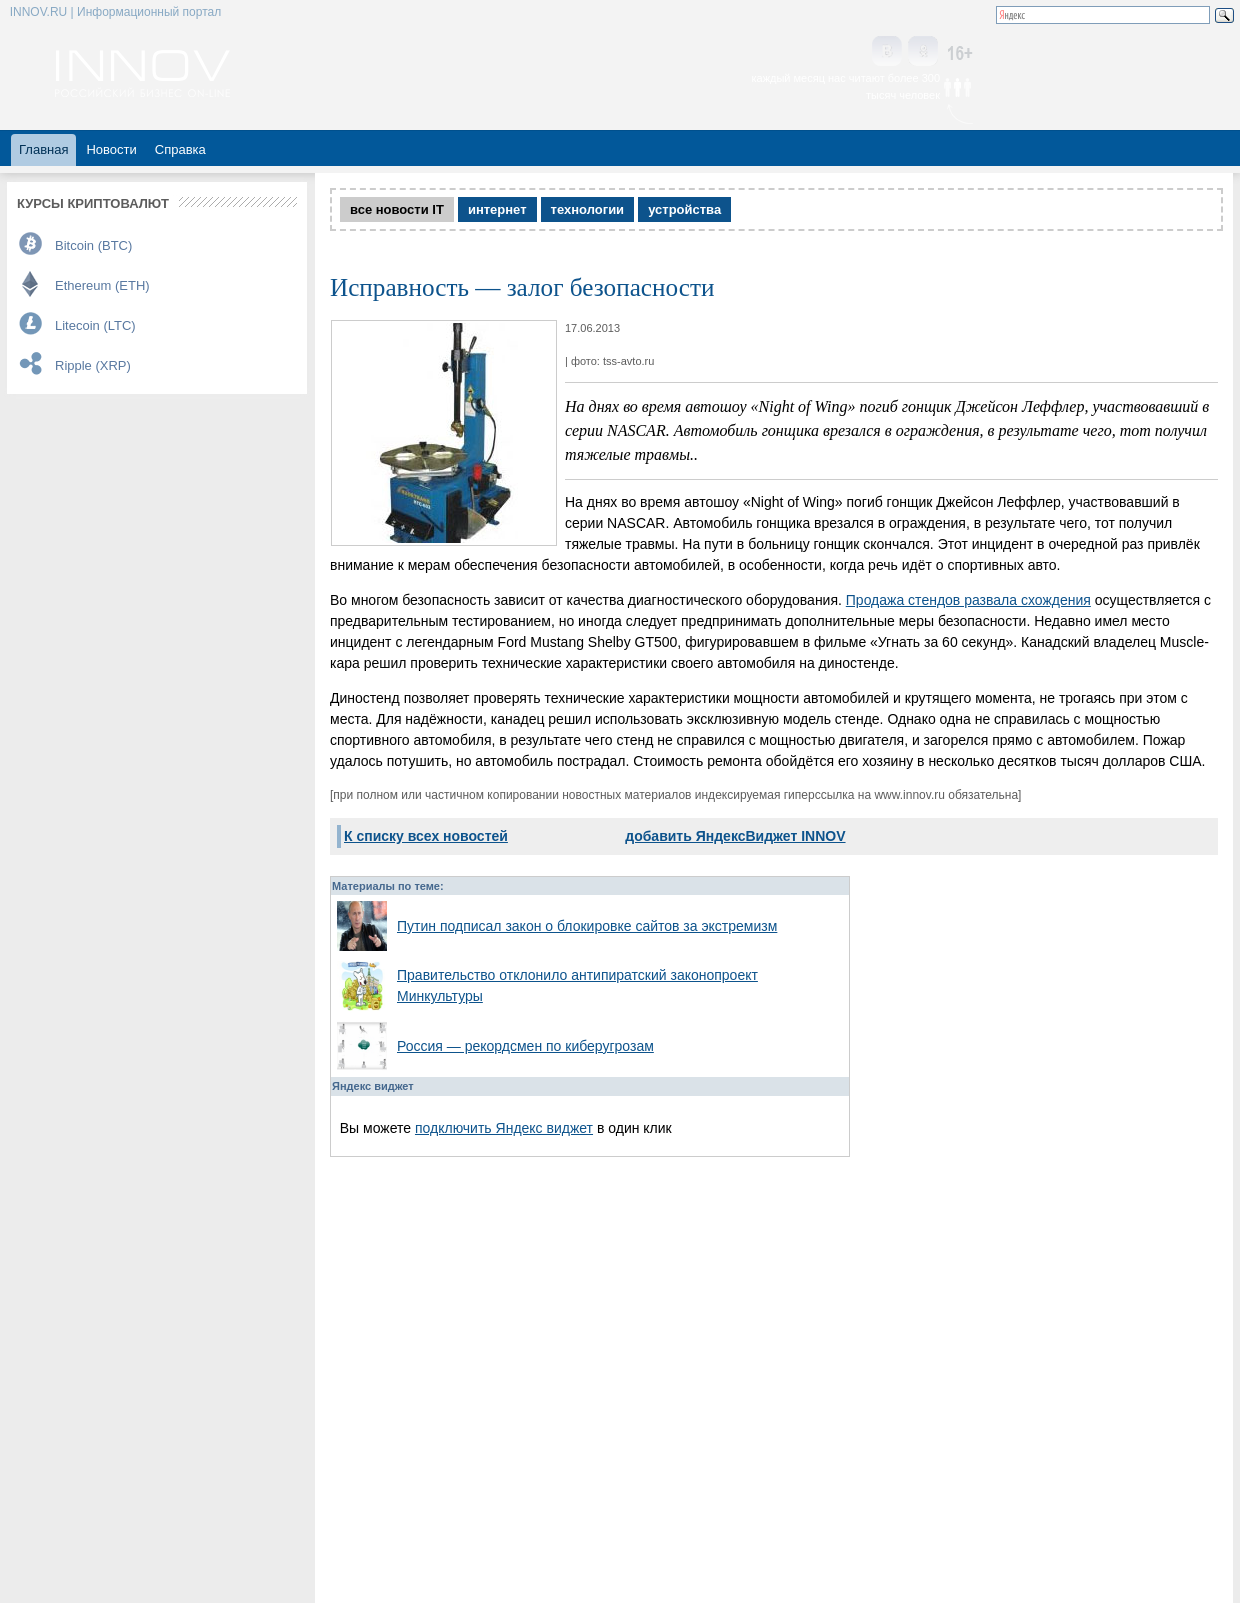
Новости (111, 149)
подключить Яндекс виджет (504, 1128)
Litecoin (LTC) (95, 325)
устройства (684, 209)
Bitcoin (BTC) (93, 245)
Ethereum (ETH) (102, 285)
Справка (180, 149)
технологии (588, 209)
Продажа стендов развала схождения (968, 600)
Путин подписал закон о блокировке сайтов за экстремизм (587, 926)
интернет (497, 209)
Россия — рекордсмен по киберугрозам (525, 1046)
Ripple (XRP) (93, 365)
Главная (43, 149)
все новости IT (397, 209)
